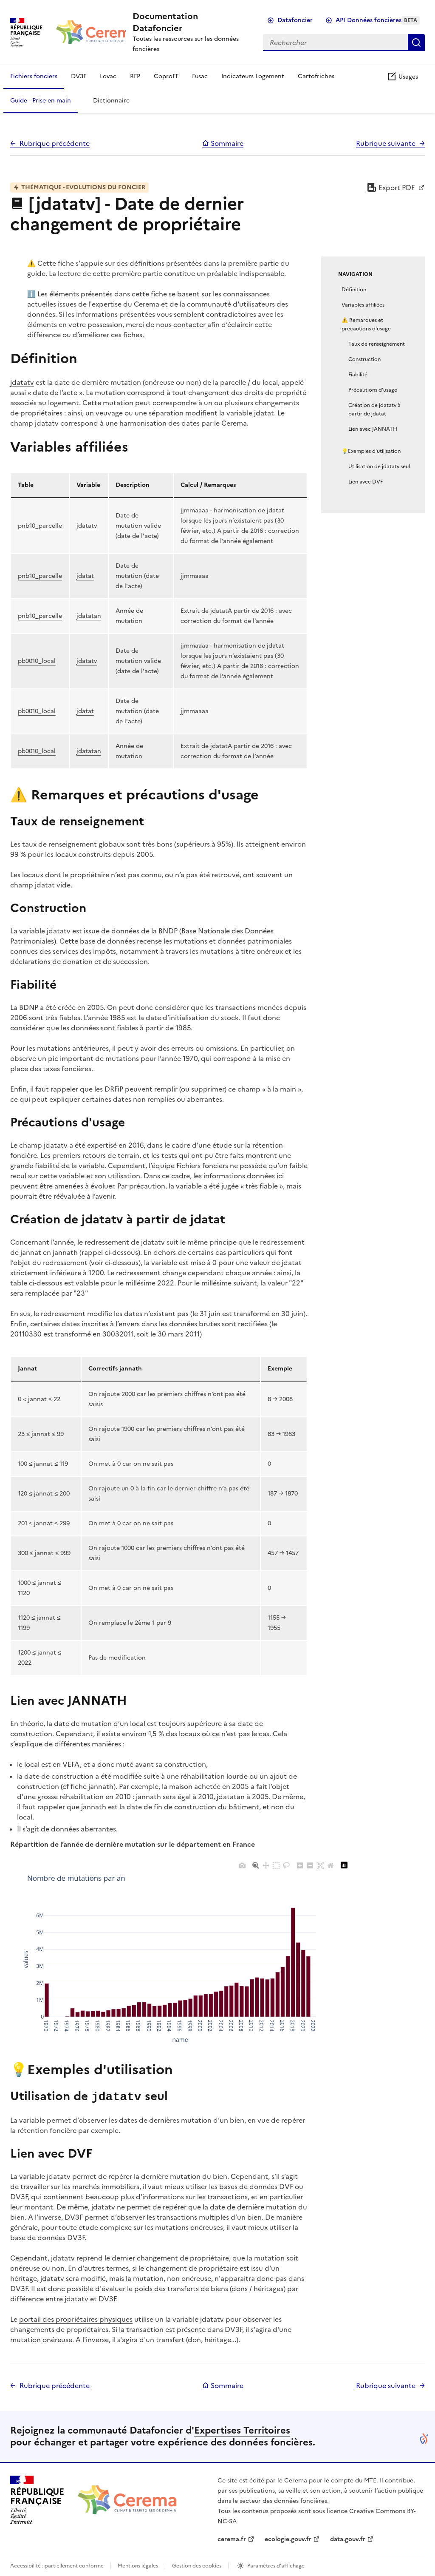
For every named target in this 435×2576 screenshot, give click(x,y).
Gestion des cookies (196, 2565)
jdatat (85, 575)
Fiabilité (357, 374)
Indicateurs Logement (252, 76)
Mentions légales (138, 2565)
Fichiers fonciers (33, 76)
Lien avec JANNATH (372, 429)
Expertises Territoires (242, 2429)
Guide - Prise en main (40, 100)
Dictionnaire (111, 100)
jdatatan (88, 615)
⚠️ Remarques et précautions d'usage (366, 324)
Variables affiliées (363, 305)
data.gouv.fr (347, 2538)
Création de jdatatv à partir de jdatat (374, 409)
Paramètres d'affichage (276, 2565)
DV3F (78, 76)
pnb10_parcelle (40, 525)
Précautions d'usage (372, 390)
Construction (364, 359)
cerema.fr (232, 2538)
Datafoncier (295, 20)
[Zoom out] (310, 1865)
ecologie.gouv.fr (288, 2538)
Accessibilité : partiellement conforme (57, 2565)
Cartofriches (316, 76)
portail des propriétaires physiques (76, 2318)
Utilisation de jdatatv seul (379, 466)
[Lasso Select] (286, 1865)
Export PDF (391, 187)
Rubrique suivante (385, 143)
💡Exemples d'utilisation (371, 451)
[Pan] (266, 1865)
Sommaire (222, 143)
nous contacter (181, 324)
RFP (135, 76)
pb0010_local (37, 661)
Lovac (108, 76)
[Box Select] (276, 1865)
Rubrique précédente (55, 143)
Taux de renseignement (376, 344)
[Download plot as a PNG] (242, 1865)
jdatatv (22, 382)
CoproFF (166, 76)
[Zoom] (256, 1865)
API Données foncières (378, 20)
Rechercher (416, 42)
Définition (354, 289)
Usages (402, 76)
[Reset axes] (330, 1865)
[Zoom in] (300, 1865)
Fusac (200, 76)
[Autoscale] (320, 1865)
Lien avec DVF (365, 482)
